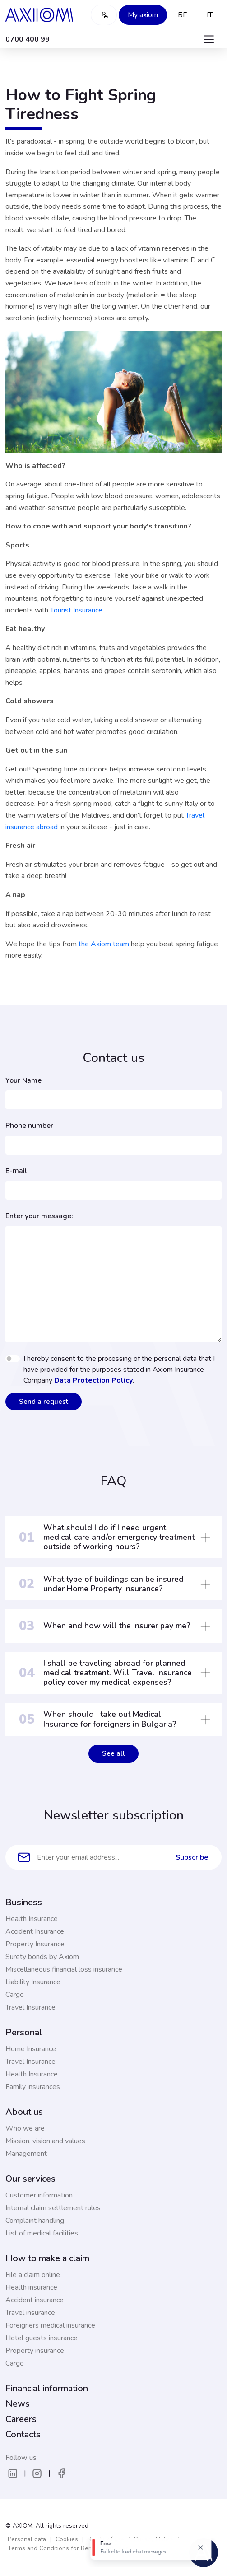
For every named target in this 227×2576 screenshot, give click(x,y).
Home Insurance (30, 2049)
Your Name (23, 1080)
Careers (21, 2419)
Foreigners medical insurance (50, 2325)
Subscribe (192, 1857)
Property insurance (34, 2351)
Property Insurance (35, 1944)
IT (210, 15)
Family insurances (32, 2087)
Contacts (23, 2434)
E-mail (16, 1171)
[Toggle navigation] (209, 39)
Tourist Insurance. (77, 610)
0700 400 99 (27, 39)
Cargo (14, 1995)
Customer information (39, 2195)
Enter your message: (39, 1216)
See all (113, 1753)
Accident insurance (34, 2300)
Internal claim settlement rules (53, 2208)
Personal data (27, 2539)
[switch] (12, 1358)
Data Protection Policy (93, 1380)
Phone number (29, 1126)
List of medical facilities (41, 2233)
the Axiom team (104, 944)
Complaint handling (34, 2220)
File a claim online (32, 2275)
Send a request (43, 1401)
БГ (182, 15)
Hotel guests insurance (41, 2338)
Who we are (25, 2128)
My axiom (143, 15)
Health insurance (31, 2287)
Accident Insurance (34, 1931)
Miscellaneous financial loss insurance (63, 1969)
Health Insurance (31, 1919)
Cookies (67, 2539)
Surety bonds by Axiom (42, 1957)
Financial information (46, 2388)
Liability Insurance (32, 1982)
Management (26, 2154)
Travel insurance (30, 2313)
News (17, 2404)
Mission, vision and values (45, 2141)
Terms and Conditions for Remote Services (68, 2548)
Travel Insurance (30, 2007)
